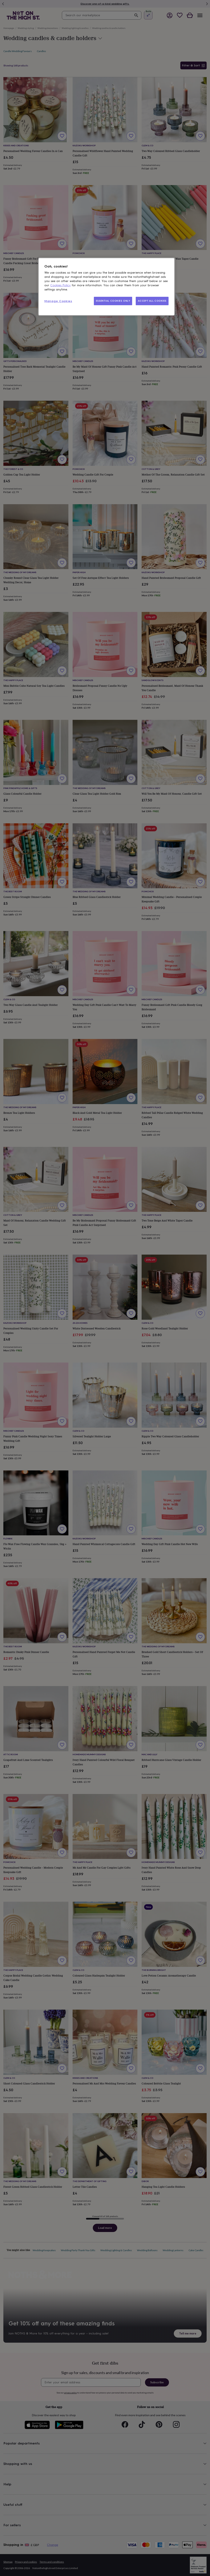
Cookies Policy (60, 285)
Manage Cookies (58, 301)
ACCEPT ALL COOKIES (152, 300)
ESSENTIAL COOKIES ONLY (113, 300)
